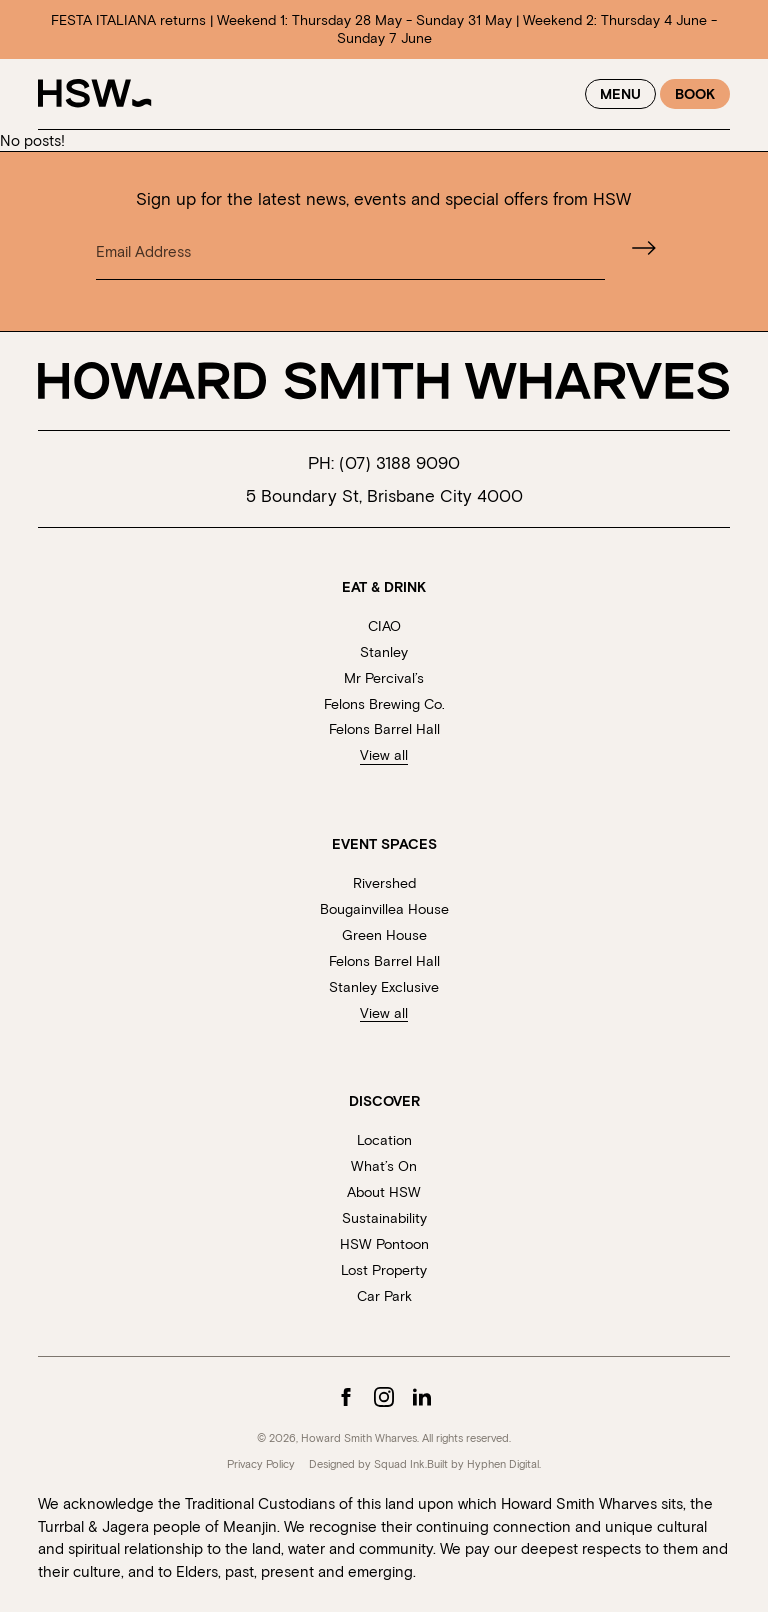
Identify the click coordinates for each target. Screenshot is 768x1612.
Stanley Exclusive (384, 986)
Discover (384, 1101)
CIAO (384, 625)
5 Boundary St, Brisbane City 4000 (384, 495)
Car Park (384, 1295)
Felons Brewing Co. (384, 703)
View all (384, 754)
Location (384, 1139)
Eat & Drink (384, 587)
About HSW (384, 1191)
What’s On (384, 1165)
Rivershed (384, 882)
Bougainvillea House (384, 908)
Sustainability (384, 1217)
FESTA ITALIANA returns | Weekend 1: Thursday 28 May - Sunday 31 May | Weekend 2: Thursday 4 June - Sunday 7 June (384, 29)
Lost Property (384, 1269)
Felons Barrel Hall (384, 728)
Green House (384, 934)
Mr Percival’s (384, 677)
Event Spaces (384, 844)
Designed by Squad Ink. (368, 1463)
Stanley (384, 651)
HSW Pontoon (384, 1243)
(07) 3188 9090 (399, 462)
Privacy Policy (261, 1463)
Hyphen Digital (503, 1463)
